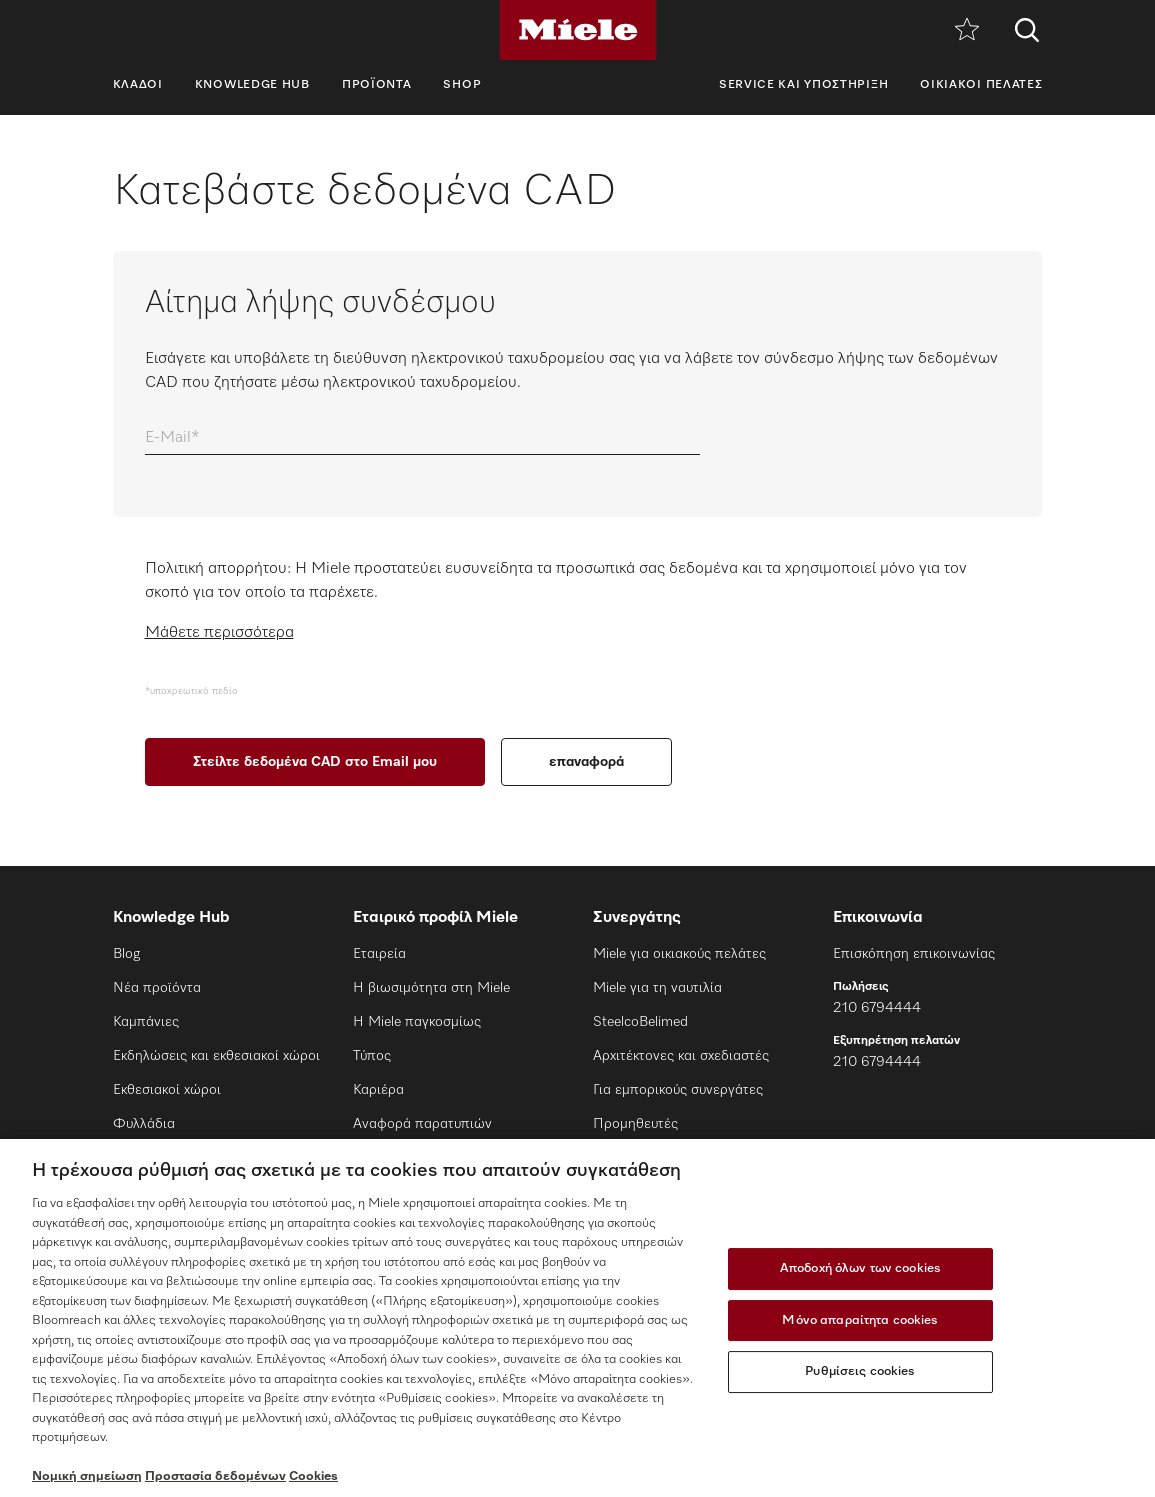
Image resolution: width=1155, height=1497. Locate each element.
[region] (577, 1318)
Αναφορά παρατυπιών (422, 1124)
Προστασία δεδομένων (215, 1476)
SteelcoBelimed (640, 1022)
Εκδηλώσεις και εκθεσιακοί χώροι (216, 1056)
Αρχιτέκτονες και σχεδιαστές (681, 1056)
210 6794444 (877, 1008)
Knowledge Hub (252, 85)
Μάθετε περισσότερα (219, 633)
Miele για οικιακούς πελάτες (679, 954)
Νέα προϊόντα (157, 988)
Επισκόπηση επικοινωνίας (914, 954)
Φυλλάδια (144, 1124)
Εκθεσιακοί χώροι (167, 1090)
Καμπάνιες (146, 1022)
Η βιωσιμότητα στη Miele (431, 988)
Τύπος (372, 1056)
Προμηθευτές (635, 1124)
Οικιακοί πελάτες (981, 85)
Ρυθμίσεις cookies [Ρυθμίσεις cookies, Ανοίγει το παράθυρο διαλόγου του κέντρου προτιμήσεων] (860, 1371)
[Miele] (578, 30)
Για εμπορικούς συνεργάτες (678, 1090)
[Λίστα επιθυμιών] (967, 30)
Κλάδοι (138, 85)
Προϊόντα (377, 85)
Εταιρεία (379, 954)
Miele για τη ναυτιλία (657, 988)
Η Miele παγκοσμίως (417, 1022)
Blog (126, 954)
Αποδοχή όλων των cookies (860, 1268)
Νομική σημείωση (87, 1476)
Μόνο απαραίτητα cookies (860, 1320)
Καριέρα (378, 1090)
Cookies (313, 1476)
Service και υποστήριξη (803, 85)
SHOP (462, 85)
